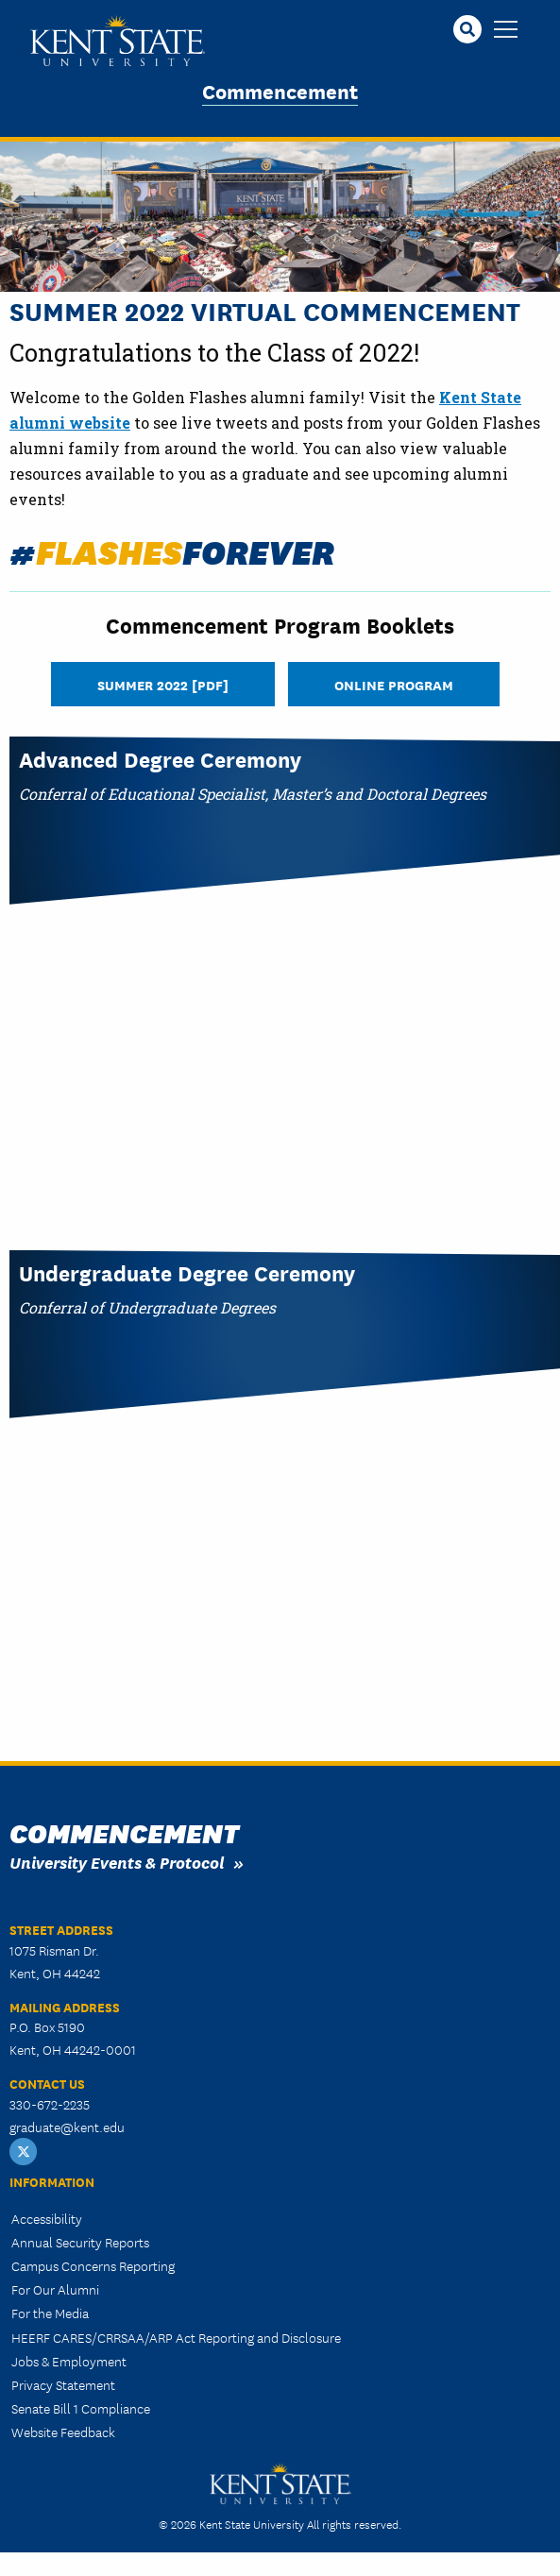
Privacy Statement (63, 2384)
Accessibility (46, 2218)
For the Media (50, 2312)
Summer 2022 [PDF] (163, 684)
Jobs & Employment (69, 2360)
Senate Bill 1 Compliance (80, 2408)
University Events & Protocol (116, 1861)
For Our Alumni (55, 2289)
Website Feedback (63, 2431)
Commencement (280, 90)
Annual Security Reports (80, 2241)
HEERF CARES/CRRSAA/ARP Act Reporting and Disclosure (176, 2337)
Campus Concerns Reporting (93, 2265)
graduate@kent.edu (67, 2126)
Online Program (393, 684)
